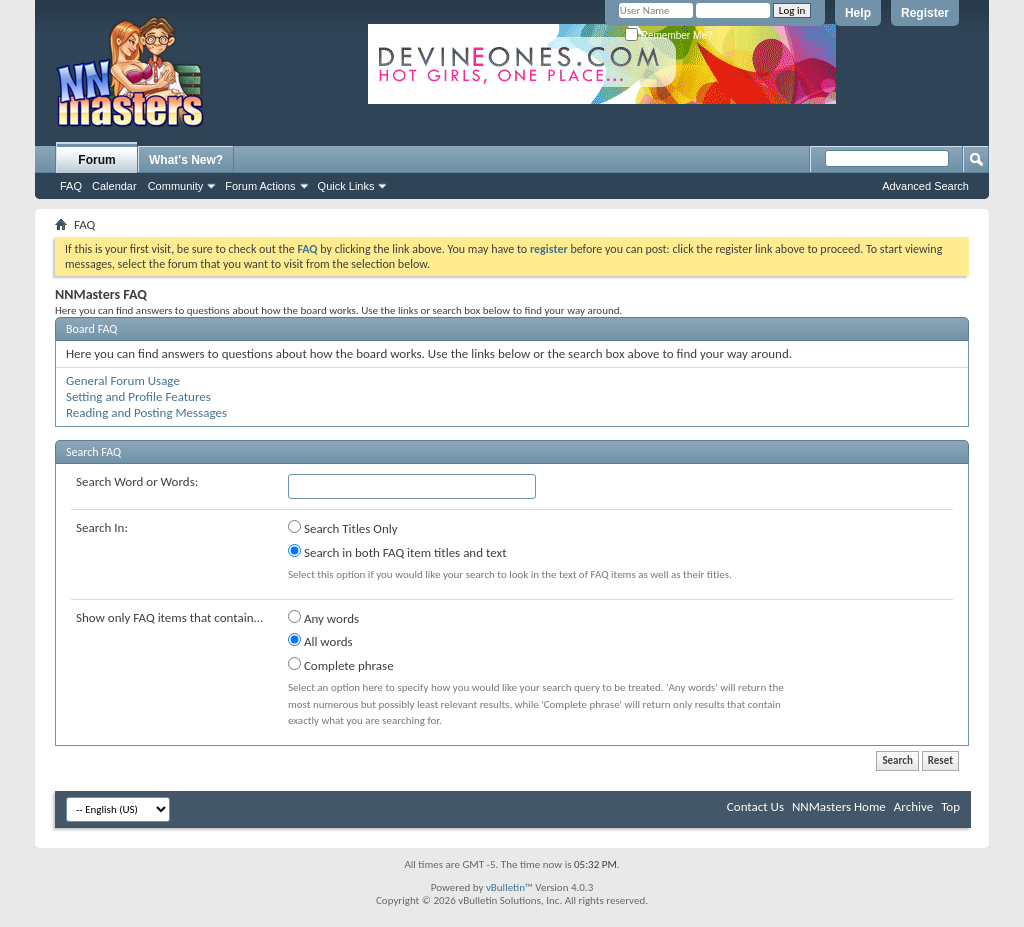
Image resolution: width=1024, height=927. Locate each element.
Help (858, 13)
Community (176, 186)
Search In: (102, 527)
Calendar (114, 186)
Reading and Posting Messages (146, 412)
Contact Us (755, 806)
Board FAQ (91, 329)
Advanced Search (925, 186)
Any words (323, 618)
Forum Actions (260, 186)
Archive (913, 806)
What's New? (186, 160)
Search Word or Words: (137, 481)
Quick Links (346, 186)
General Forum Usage (123, 380)
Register (925, 13)
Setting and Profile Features (138, 396)
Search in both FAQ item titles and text (397, 552)
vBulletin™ (509, 887)
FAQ (71, 186)
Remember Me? (668, 35)
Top (950, 806)
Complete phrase (341, 665)
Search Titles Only (343, 528)
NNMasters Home (839, 806)
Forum (96, 160)
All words (320, 641)
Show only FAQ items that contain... (169, 617)
